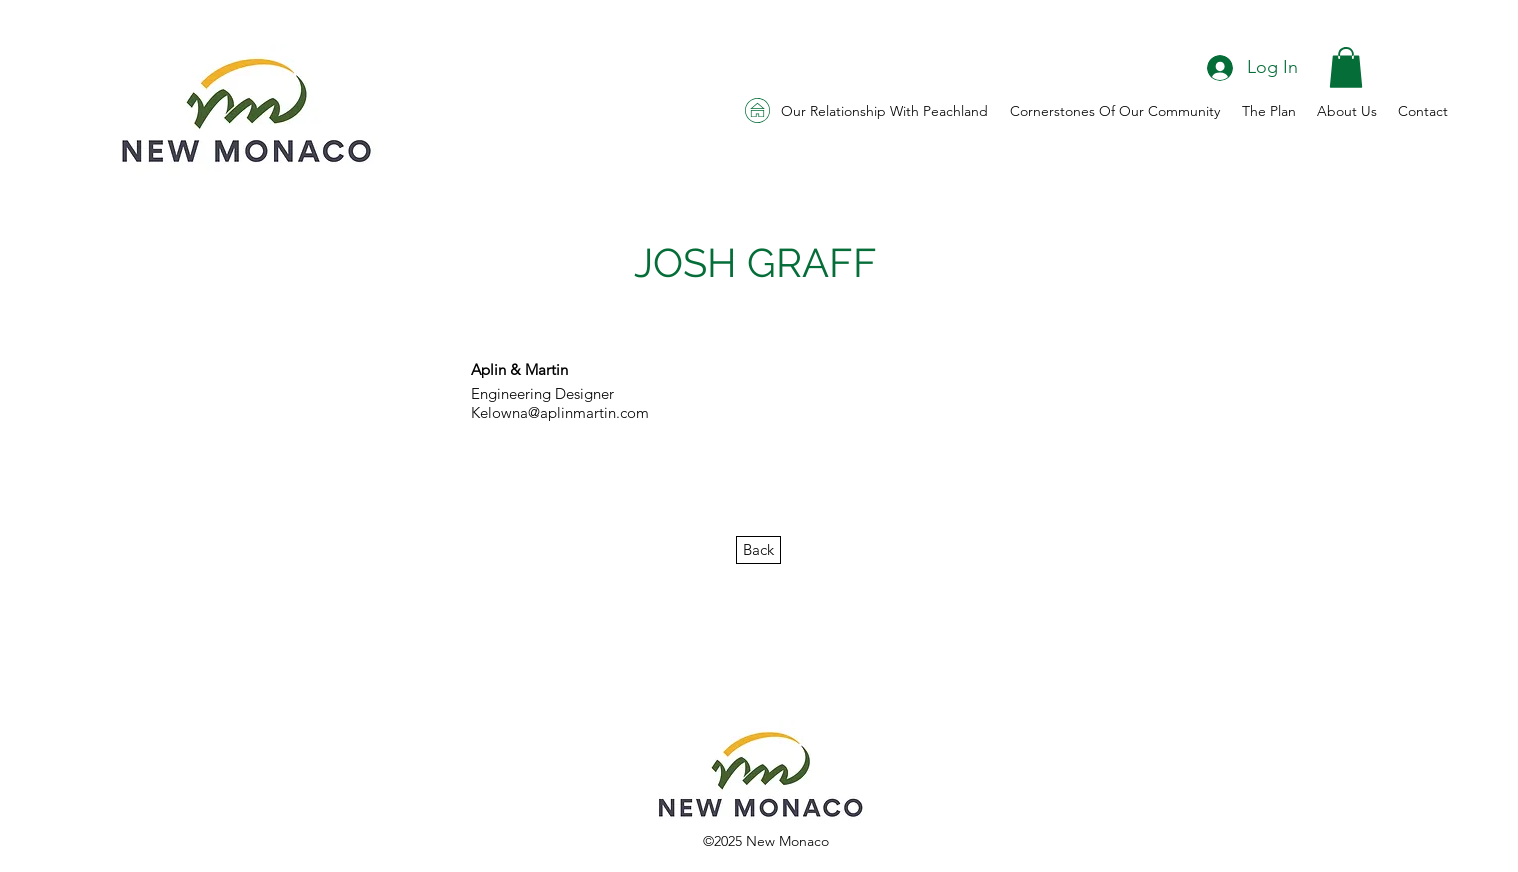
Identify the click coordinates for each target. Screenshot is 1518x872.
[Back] (758, 550)
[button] (1346, 67)
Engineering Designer (542, 393)
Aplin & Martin (519, 369)
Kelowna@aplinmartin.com (560, 412)
